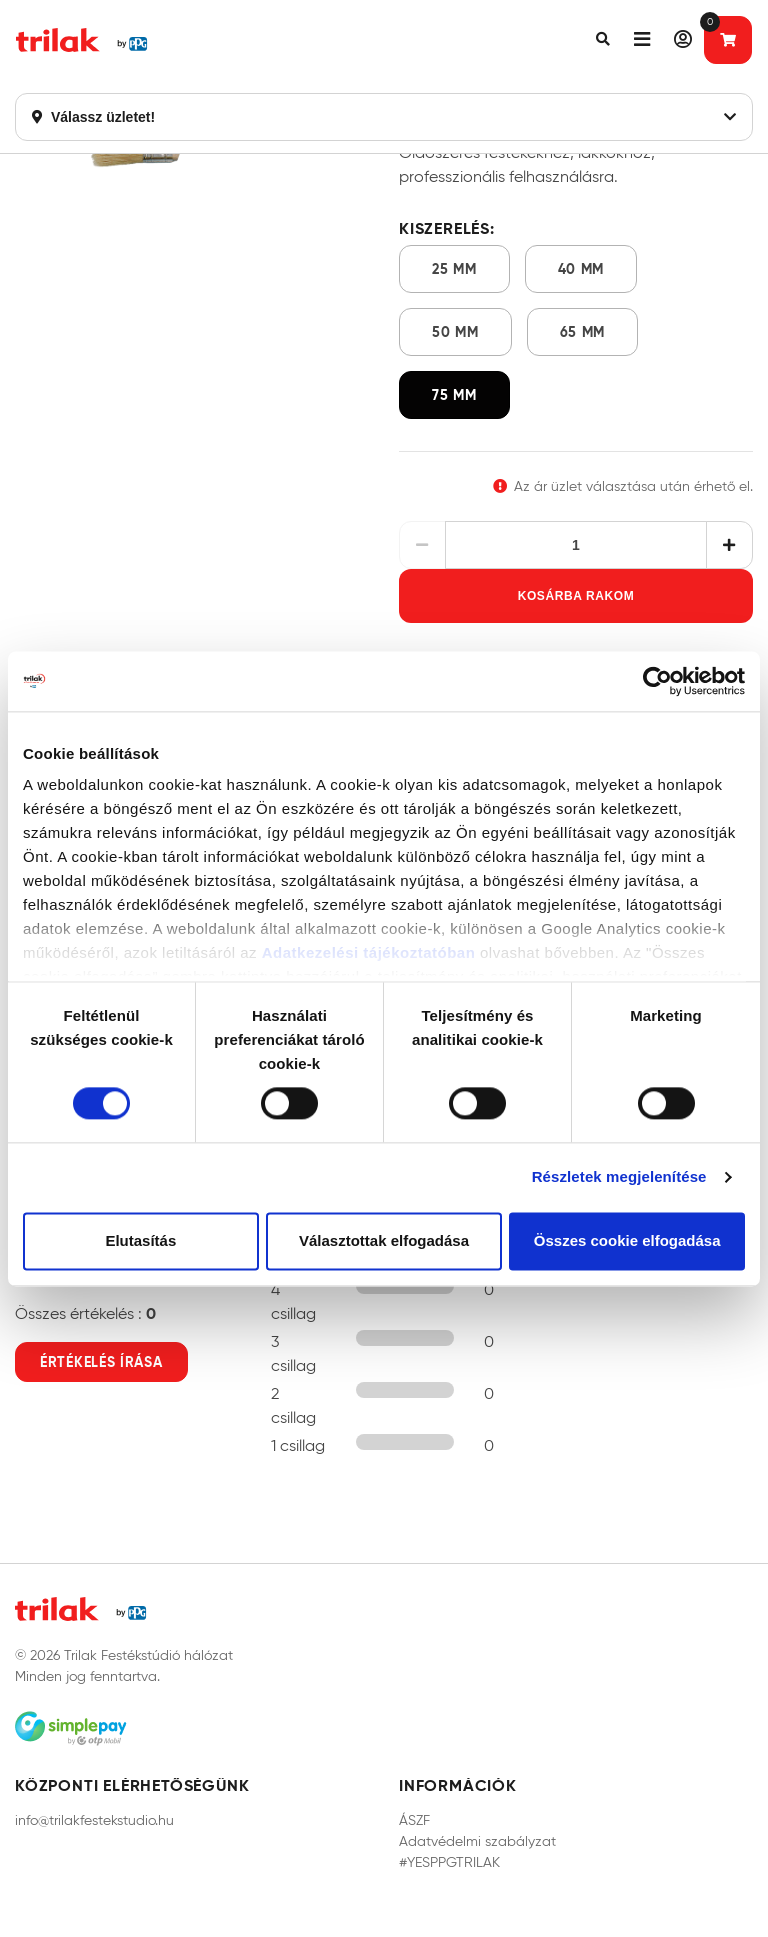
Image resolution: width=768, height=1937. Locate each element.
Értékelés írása (101, 1362)
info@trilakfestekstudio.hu (94, 1820)
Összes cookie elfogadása (627, 1240)
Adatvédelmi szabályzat (477, 1841)
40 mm (581, 269)
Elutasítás (140, 1240)
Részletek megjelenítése (619, 1177)
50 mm (455, 332)
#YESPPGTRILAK (449, 1862)
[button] (603, 40)
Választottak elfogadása (384, 1240)
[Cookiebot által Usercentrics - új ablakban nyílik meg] (657, 681)
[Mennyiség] (576, 545)
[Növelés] (729, 545)
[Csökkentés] (422, 545)
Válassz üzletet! (384, 117)
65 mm (583, 332)
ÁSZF (414, 1820)
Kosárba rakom (576, 596)
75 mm (454, 395)
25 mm (454, 269)
